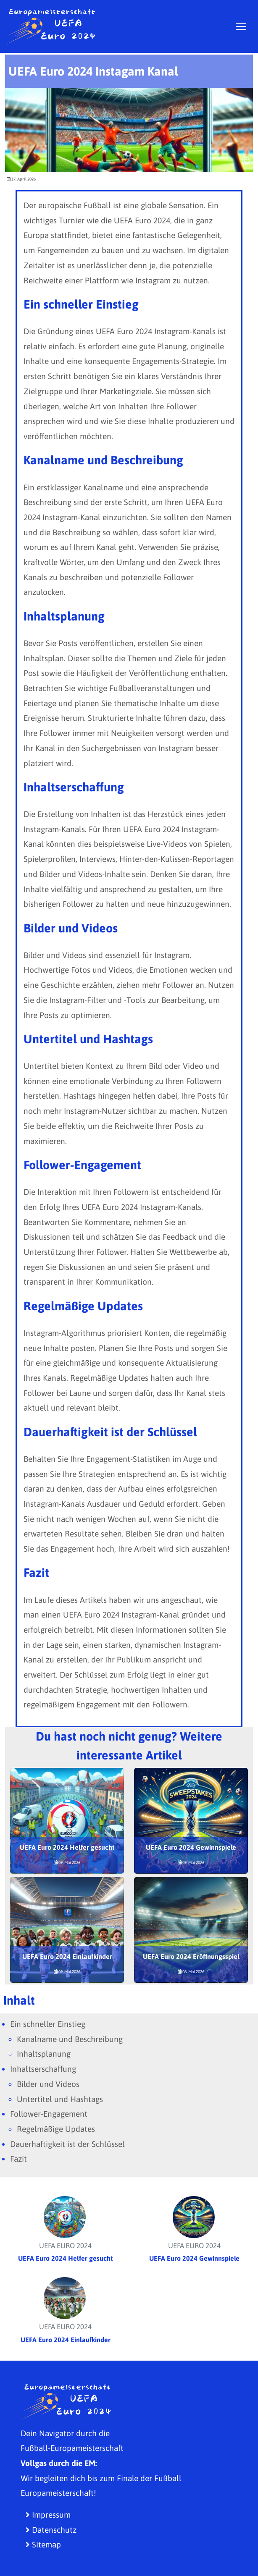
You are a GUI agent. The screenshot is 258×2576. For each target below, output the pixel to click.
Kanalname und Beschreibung (70, 2039)
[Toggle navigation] (241, 26)
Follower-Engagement (48, 2113)
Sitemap (43, 2544)
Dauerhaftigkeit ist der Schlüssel (67, 2144)
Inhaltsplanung (44, 2053)
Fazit (18, 2158)
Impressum (48, 2514)
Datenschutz (51, 2529)
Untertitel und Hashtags (60, 2099)
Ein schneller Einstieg (47, 2024)
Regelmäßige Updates (56, 2129)
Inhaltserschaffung (43, 2068)
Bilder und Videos (48, 2084)
